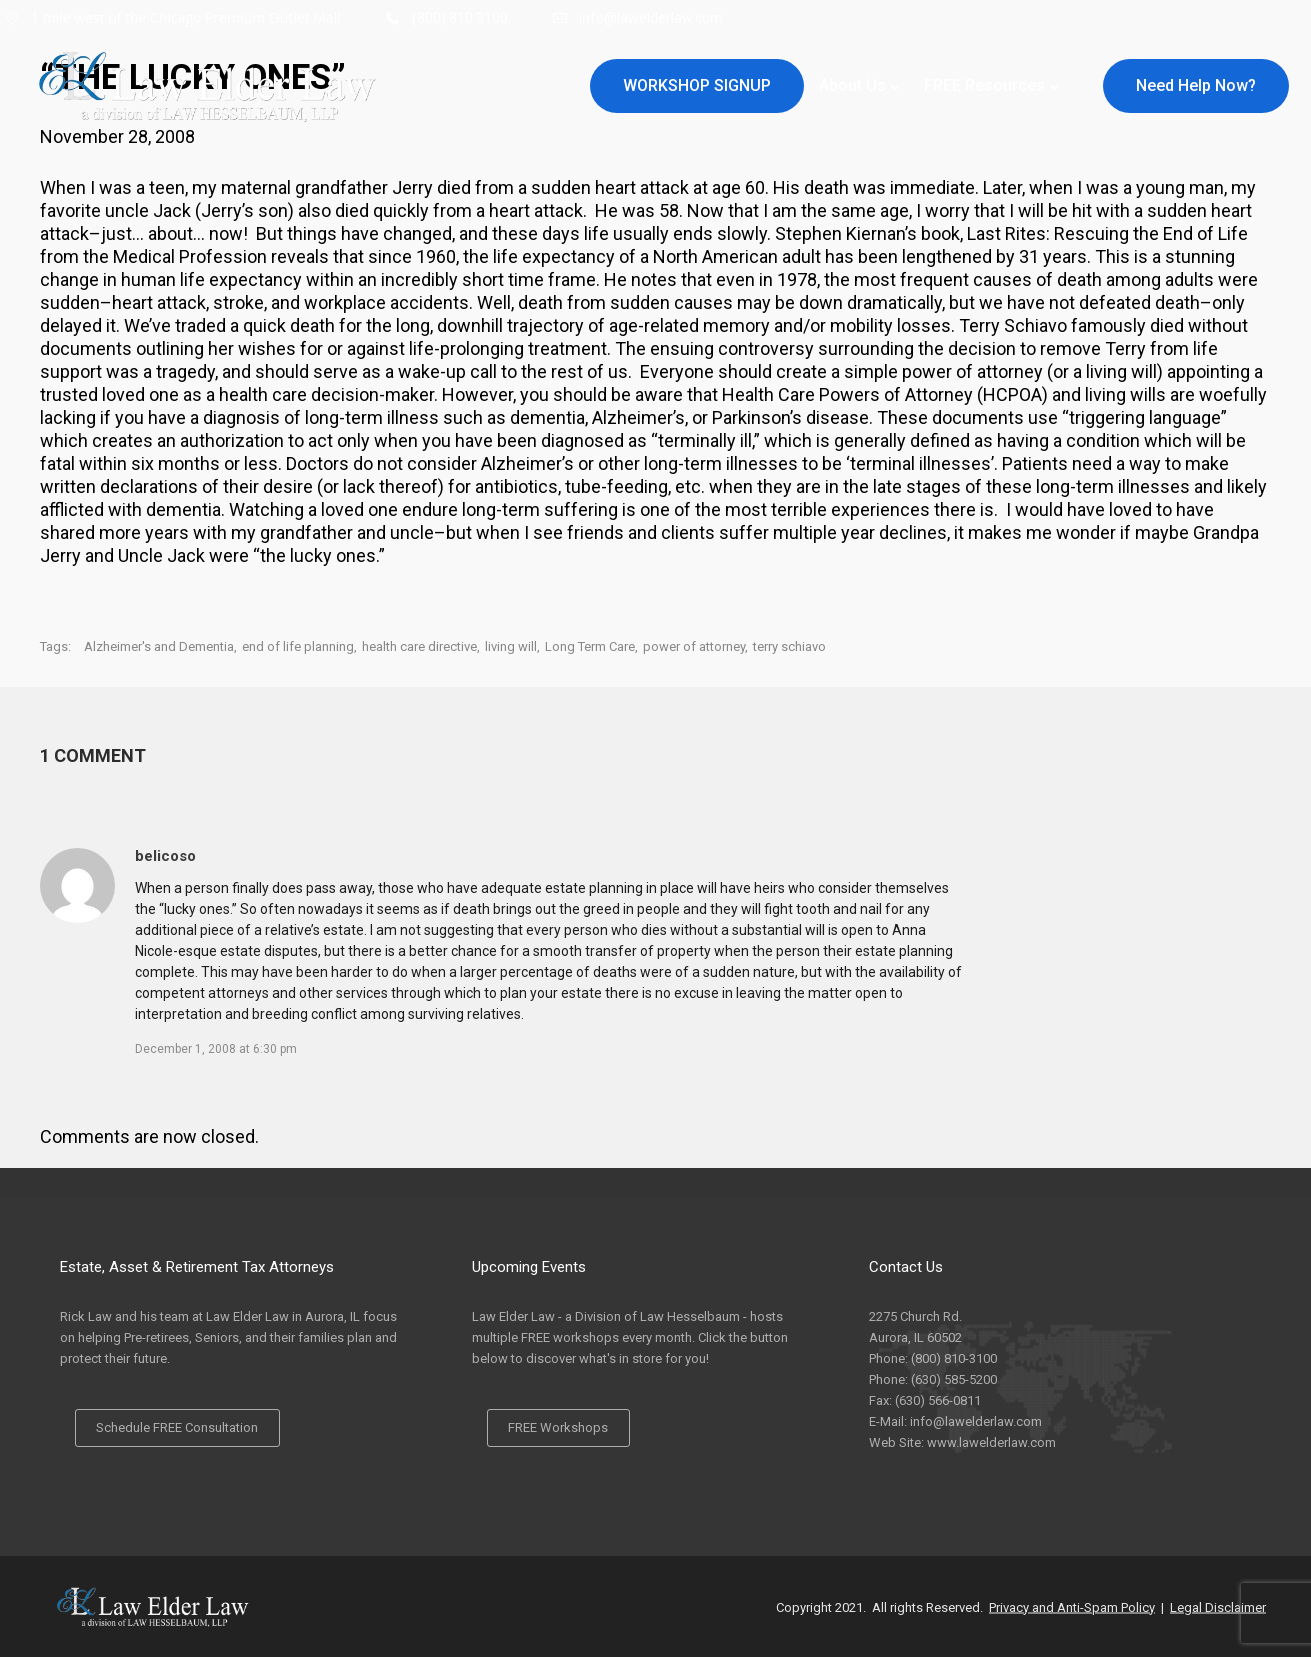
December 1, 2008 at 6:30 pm (216, 1049)
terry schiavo (789, 646)
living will (511, 646)
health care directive (419, 646)
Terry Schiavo (1015, 325)
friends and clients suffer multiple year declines (757, 532)
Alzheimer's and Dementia (159, 646)
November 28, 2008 (117, 136)
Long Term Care (590, 646)
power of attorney (694, 646)
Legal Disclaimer (1218, 1606)
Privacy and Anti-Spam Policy (1072, 1606)
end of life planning (298, 646)
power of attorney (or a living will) (1032, 371)
